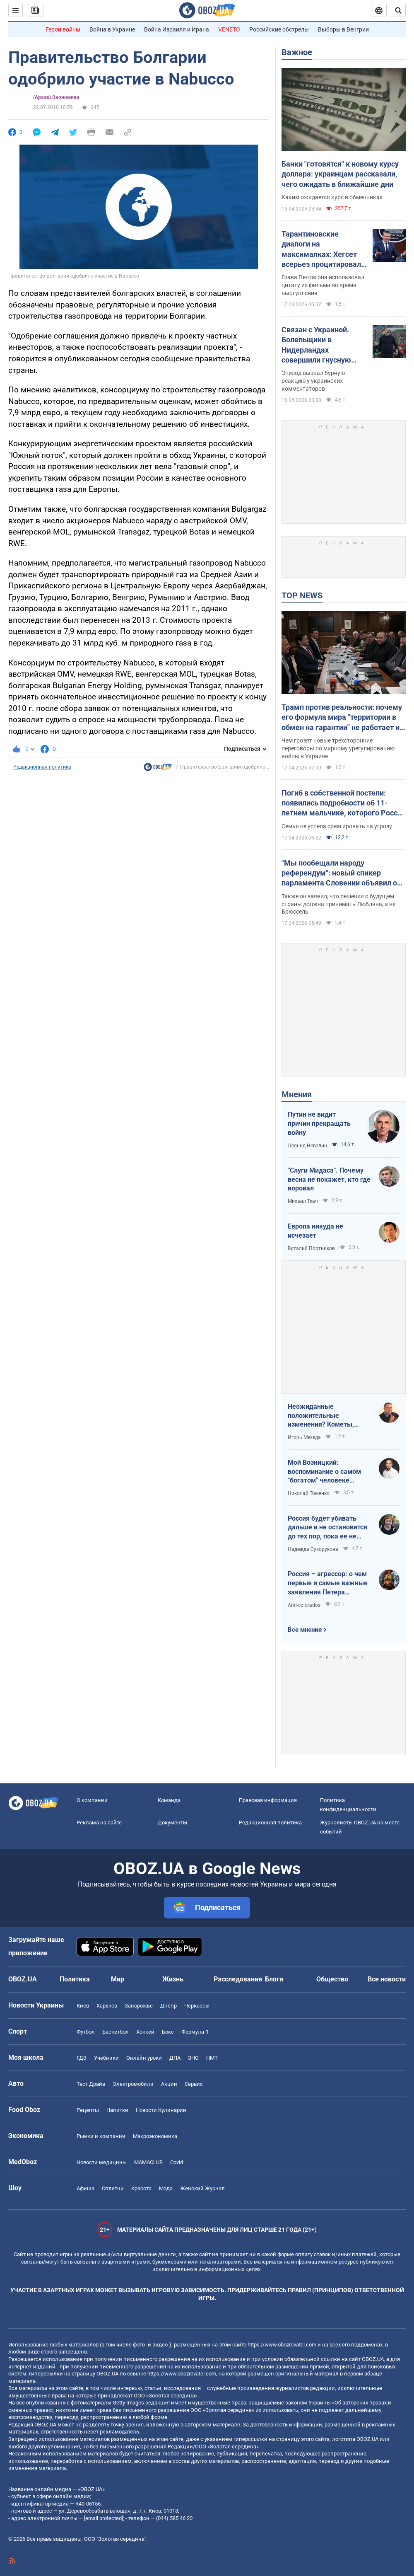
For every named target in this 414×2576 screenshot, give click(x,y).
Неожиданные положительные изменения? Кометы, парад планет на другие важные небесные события (325, 1416)
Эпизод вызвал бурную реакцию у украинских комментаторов (313, 381)
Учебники (106, 2058)
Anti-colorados (304, 1605)
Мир (117, 1979)
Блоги (274, 1979)
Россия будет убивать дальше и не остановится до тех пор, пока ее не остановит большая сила (327, 1527)
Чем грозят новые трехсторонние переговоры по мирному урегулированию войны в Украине (338, 748)
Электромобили (133, 2084)
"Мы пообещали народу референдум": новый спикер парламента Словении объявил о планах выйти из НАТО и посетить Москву (341, 873)
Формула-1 (195, 2032)
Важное (297, 52)
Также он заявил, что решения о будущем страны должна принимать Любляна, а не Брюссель (338, 904)
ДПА (175, 2058)
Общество (332, 1979)
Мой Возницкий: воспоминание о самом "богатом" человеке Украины (324, 1472)
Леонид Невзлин (307, 1146)
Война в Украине (112, 29)
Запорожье (139, 2006)
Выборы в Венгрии (343, 29)
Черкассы (196, 2006)
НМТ (212, 2058)
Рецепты (88, 2110)
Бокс (168, 2032)
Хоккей (145, 2032)
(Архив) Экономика (56, 97)
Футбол (86, 2032)
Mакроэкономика (155, 2136)
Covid (176, 2162)
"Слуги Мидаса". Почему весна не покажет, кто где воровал (329, 1179)
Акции (169, 2084)
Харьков (106, 2006)
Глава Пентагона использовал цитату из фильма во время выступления (323, 285)
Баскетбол (115, 2032)
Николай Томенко (309, 1493)
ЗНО (193, 2058)
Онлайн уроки (144, 2058)
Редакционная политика (42, 767)
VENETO (229, 29)
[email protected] (103, 2518)
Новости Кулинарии (161, 2110)
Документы (172, 1822)
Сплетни (113, 2188)
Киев (83, 2006)
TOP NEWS (302, 595)
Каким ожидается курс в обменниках (332, 197)
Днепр (168, 2006)
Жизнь (172, 1979)
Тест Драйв (91, 2084)
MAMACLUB (148, 2162)
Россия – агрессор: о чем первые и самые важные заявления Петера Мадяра (328, 1583)
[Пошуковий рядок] (398, 10)
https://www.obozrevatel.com (282, 2344)
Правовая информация (268, 1800)
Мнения (297, 1094)
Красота (141, 2188)
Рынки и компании (101, 2136)
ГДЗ (82, 2058)
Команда (169, 1800)
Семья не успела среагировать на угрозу (337, 826)
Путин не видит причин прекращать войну (319, 1123)
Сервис (194, 2084)
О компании (92, 1800)
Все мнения (305, 1629)
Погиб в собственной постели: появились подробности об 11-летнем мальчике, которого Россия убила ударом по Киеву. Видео (344, 803)
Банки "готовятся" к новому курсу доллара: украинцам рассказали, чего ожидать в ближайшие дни (340, 174)
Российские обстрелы (279, 29)
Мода (166, 2188)
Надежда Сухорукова (313, 1549)
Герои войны (63, 29)
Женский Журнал (202, 2188)
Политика (75, 1979)
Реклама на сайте (99, 1822)
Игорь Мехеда (304, 1437)
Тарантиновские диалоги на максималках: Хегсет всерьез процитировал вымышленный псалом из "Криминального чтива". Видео (323, 249)
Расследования (238, 1979)
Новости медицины (102, 2162)
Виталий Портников (311, 1248)
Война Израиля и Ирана (176, 29)
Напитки (117, 2110)
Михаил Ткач (303, 1201)
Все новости (387, 1979)
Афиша (85, 2188)
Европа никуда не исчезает (315, 1230)
